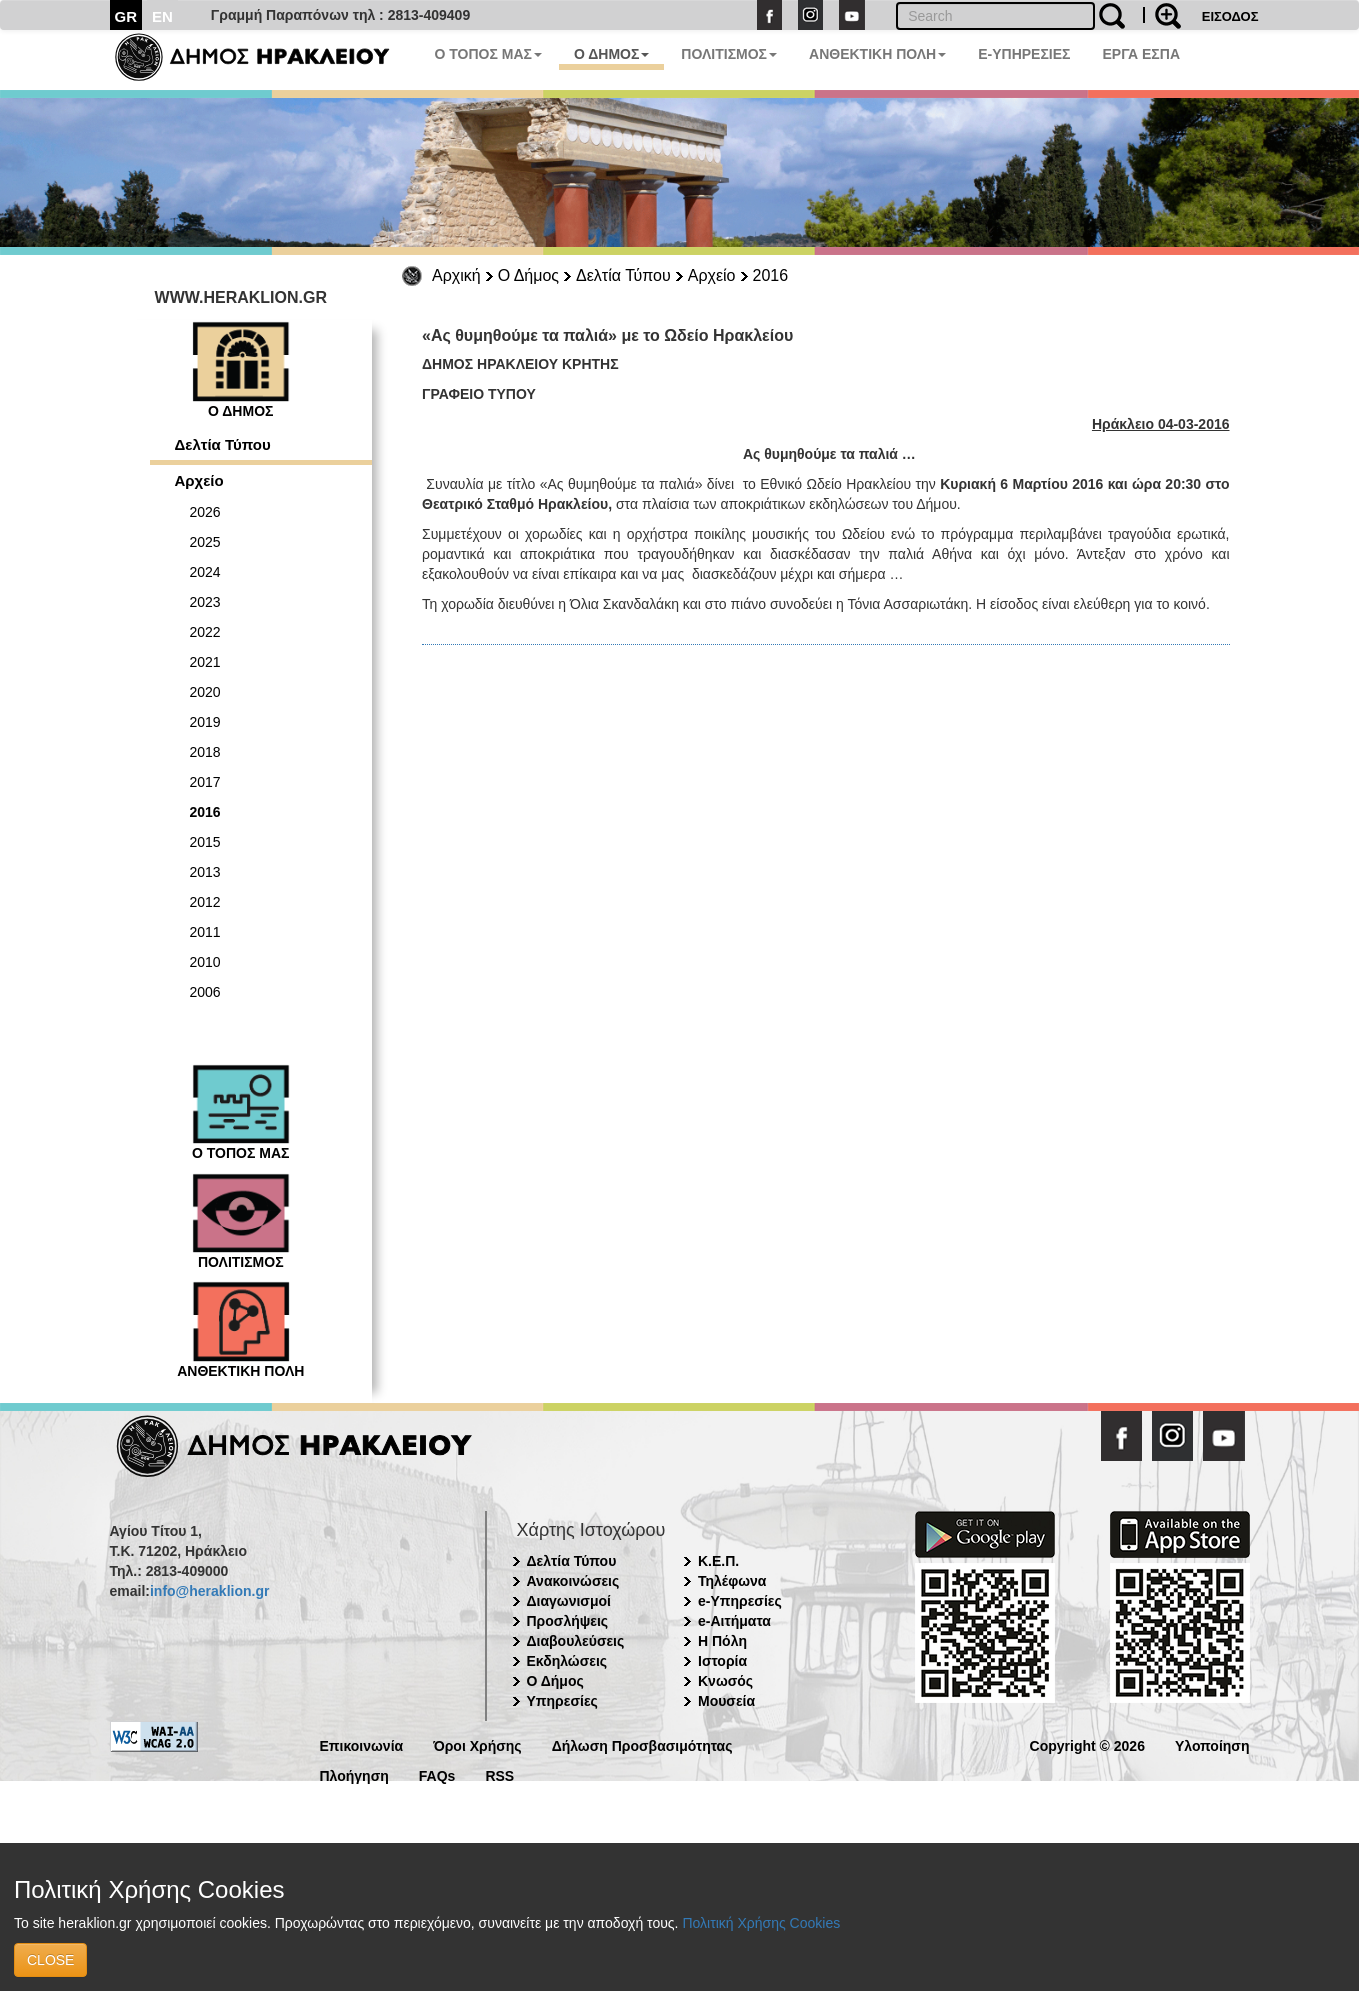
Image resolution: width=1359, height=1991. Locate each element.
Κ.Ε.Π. (718, 1561)
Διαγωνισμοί (569, 1601)
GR (126, 16)
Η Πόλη (722, 1641)
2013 (205, 872)
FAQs (437, 1774)
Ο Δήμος (528, 275)
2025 (205, 542)
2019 (205, 722)
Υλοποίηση (1212, 1744)
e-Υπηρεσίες (740, 1601)
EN (162, 16)
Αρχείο (712, 275)
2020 (205, 692)
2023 (205, 602)
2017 (205, 782)
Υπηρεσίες (562, 1701)
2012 (205, 902)
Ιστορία (722, 1661)
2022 (205, 632)
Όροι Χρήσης (477, 1744)
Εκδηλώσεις (567, 1661)
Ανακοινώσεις (573, 1581)
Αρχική (456, 275)
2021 (205, 662)
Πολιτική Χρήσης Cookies (761, 1923)
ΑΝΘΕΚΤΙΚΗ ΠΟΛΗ (877, 54)
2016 (771, 275)
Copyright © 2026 (1087, 1744)
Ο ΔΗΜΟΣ (611, 54)
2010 (205, 962)
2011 (205, 932)
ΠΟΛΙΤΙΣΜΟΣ (729, 54)
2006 (205, 992)
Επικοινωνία (362, 1744)
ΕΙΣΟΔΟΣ (1230, 16)
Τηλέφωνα (732, 1581)
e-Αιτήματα (734, 1621)
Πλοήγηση (354, 1774)
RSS (499, 1774)
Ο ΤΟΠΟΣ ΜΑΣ (488, 54)
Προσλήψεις (568, 1621)
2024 (205, 572)
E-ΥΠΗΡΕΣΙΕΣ (1024, 54)
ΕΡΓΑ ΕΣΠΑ (1141, 54)
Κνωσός (725, 1681)
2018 (205, 752)
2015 (205, 842)
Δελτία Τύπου (623, 275)
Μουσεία (726, 1701)
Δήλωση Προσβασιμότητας (642, 1744)
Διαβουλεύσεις (576, 1641)
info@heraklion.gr (209, 1591)
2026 (205, 512)
